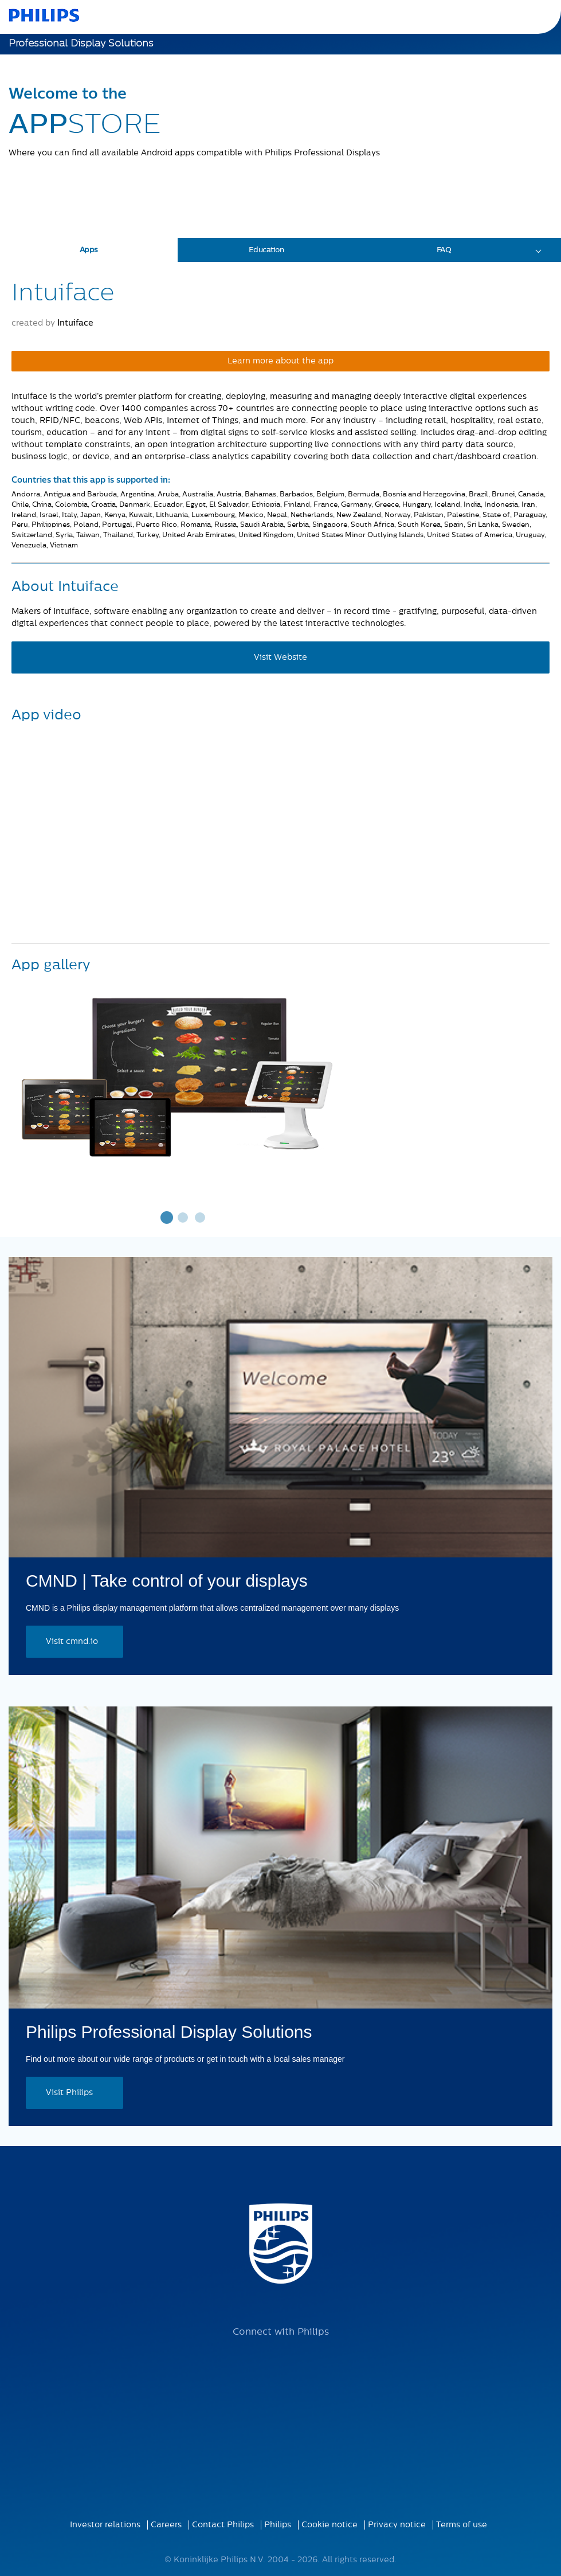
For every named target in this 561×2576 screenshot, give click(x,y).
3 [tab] (200, 1217)
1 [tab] (166, 1217)
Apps (89, 249)
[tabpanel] (183, 1075)
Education (266, 249)
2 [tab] (183, 1217)
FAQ (444, 249)
